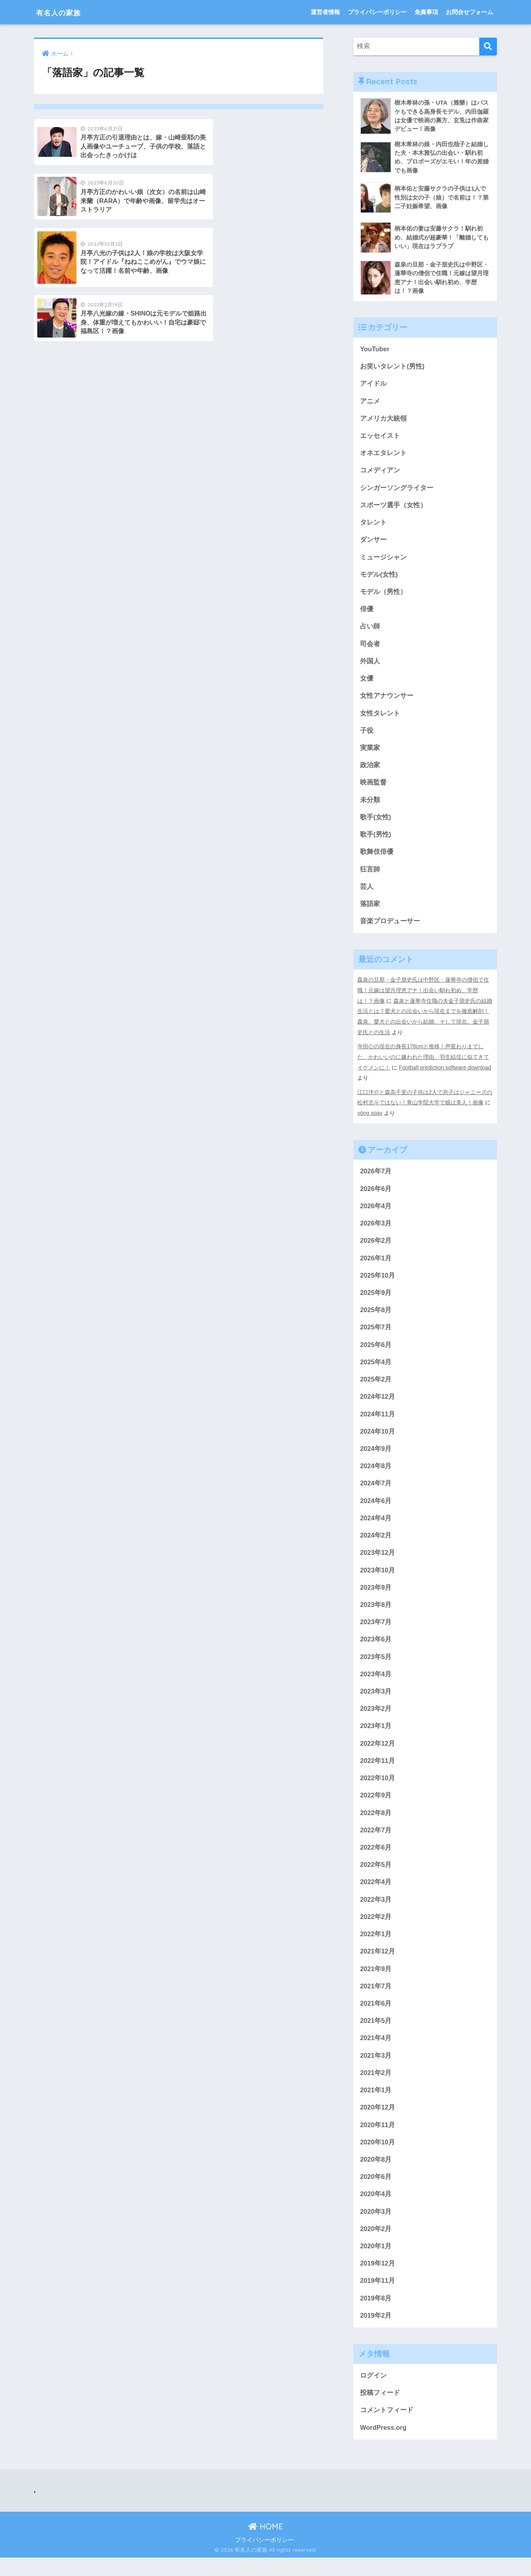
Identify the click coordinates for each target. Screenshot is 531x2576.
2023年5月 (376, 1666)
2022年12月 (377, 1754)
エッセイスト (380, 437)
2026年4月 (376, 1211)
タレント (373, 525)
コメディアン (380, 472)
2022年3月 (376, 1912)
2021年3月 (376, 2069)
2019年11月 (377, 2297)
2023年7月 (376, 1632)
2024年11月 (377, 1421)
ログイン (373, 2392)
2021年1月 (376, 2105)
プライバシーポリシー (377, 12)
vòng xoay (370, 1118)
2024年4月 (376, 1526)
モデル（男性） (383, 595)
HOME (265, 2544)
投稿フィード (380, 2410)
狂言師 (370, 876)
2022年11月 (377, 1771)
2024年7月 (376, 1491)
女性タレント (380, 718)
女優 (366, 683)
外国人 (370, 665)
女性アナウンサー (386, 700)
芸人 (366, 893)
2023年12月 (377, 1561)
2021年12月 (377, 1964)
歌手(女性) (375, 823)
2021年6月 (376, 2017)
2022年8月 (376, 1824)
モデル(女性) (379, 578)
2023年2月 (376, 1719)
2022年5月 (376, 1877)
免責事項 (426, 12)
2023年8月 (376, 1614)
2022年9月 (376, 1807)
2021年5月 (376, 2035)
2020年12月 (377, 2122)
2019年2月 (376, 2332)
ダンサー (373, 542)
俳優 (366, 613)
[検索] (488, 46)
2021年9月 (376, 1982)
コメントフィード (386, 2428)
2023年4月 (376, 1684)
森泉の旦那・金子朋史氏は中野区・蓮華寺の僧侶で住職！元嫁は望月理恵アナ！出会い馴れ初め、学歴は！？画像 (423, 997)
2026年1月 (376, 1263)
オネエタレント (383, 455)
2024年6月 (376, 1509)
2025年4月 (376, 1368)
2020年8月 (376, 2174)
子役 (366, 735)
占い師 (370, 630)
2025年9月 (376, 1298)
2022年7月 (376, 1842)
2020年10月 (377, 2157)
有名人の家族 (64, 12)
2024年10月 (377, 1439)
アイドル (373, 385)
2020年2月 (376, 2245)
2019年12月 (377, 2280)
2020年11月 (377, 2140)
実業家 (370, 753)
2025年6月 (376, 1351)
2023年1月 (376, 1737)
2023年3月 (376, 1701)
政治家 (370, 770)
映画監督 (373, 788)
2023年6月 (376, 1649)
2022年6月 (376, 1859)
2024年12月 (377, 1403)
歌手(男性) (375, 840)
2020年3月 (376, 2227)
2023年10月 (377, 1579)
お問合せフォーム (469, 12)
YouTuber (375, 350)
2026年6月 (376, 1193)
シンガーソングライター (396, 490)
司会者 (370, 648)
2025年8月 (376, 1316)
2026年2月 (376, 1246)
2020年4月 (376, 2210)
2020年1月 (376, 2262)
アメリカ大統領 (383, 420)
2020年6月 (376, 2192)
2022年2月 (376, 1929)
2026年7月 (376, 1176)
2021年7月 (376, 1999)
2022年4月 (376, 1894)
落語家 (370, 911)
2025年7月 (376, 1334)
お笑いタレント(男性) (392, 367)
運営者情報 (325, 12)
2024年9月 (376, 1456)
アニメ (370, 403)
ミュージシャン (383, 560)
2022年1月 (376, 1947)
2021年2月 (376, 2087)
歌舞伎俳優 (376, 858)
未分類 (370, 806)
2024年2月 (376, 1544)
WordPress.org (383, 2445)
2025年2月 (376, 1386)
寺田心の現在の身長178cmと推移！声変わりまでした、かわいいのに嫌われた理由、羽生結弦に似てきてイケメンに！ (423, 1062)
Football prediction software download (446, 1073)
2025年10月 (377, 1281)
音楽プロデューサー (390, 928)
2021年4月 (376, 2052)
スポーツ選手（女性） (393, 508)
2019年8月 (376, 2315)
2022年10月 (377, 1789)
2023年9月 (376, 1596)
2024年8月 (376, 1474)
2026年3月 (376, 1228)
